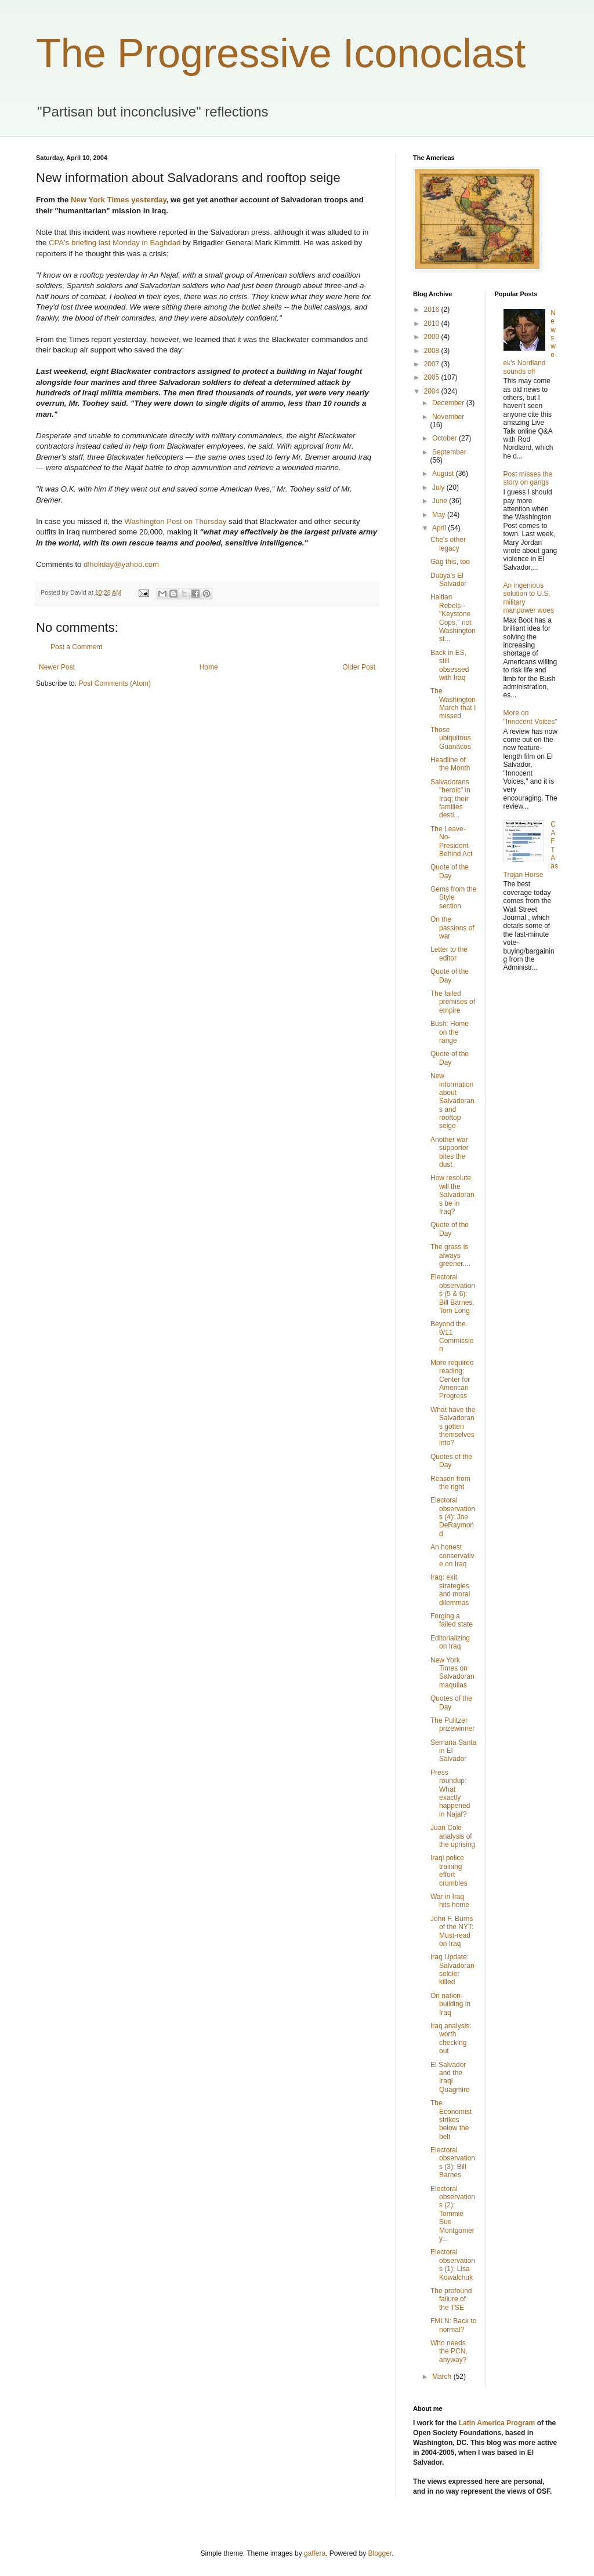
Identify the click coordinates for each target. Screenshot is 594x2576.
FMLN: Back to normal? (453, 2325)
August (444, 474)
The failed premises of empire (452, 1001)
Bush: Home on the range (449, 1032)
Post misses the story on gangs (528, 478)
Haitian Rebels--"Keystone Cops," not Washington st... (453, 618)
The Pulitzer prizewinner (452, 1724)
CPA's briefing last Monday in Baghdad (114, 242)
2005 (432, 377)
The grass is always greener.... (450, 1255)
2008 (432, 351)
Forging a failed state (451, 1620)
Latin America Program (497, 2423)
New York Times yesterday (118, 199)
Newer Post (57, 667)
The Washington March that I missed (453, 703)
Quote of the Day (449, 871)
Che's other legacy (448, 544)
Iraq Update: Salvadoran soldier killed (452, 1969)
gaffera (314, 2553)
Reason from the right (450, 1483)
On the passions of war (452, 927)
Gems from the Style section (453, 897)
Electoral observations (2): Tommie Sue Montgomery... (452, 2214)
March (443, 2377)
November (448, 417)
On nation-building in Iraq (450, 2004)
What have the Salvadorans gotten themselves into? (452, 1426)
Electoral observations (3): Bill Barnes (452, 2162)
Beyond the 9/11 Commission (451, 1336)
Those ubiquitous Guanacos (450, 738)
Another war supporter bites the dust (449, 1152)
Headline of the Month (450, 764)
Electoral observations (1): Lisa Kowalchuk (452, 2264)
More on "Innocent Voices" (530, 717)
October (445, 438)
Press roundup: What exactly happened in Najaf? (450, 1793)
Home (209, 667)
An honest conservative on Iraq (452, 1555)
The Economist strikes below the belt (451, 2120)
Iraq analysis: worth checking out (451, 2038)
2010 (432, 323)
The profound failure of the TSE (451, 2299)
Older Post (358, 667)
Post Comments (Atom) (114, 683)
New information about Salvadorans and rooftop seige (452, 1101)
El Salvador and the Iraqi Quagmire (450, 2077)
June (440, 501)
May (439, 515)
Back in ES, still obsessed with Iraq (449, 665)
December (449, 403)
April (440, 528)
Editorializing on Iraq (450, 1642)
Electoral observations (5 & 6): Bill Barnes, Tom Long (452, 1294)
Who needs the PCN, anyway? (449, 2351)
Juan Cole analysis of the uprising (452, 1836)
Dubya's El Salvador (448, 580)
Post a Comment (76, 647)
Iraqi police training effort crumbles (449, 1870)
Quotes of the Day (451, 1461)
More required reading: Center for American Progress (452, 1379)
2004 (432, 391)
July (439, 487)
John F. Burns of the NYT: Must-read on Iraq (451, 1931)
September (449, 452)
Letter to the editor (449, 953)
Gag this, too (450, 562)
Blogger (380, 2553)
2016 (432, 309)
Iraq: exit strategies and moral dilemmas (450, 1589)
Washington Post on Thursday (175, 521)
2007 (432, 364)
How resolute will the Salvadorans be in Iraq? (452, 1195)
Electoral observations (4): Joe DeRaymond (452, 1517)
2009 (432, 337)
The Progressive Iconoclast (281, 53)
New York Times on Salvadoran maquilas (452, 1672)
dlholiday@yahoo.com (121, 564)
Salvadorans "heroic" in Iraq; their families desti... (450, 799)
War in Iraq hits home (449, 1901)
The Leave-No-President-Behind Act (451, 841)
